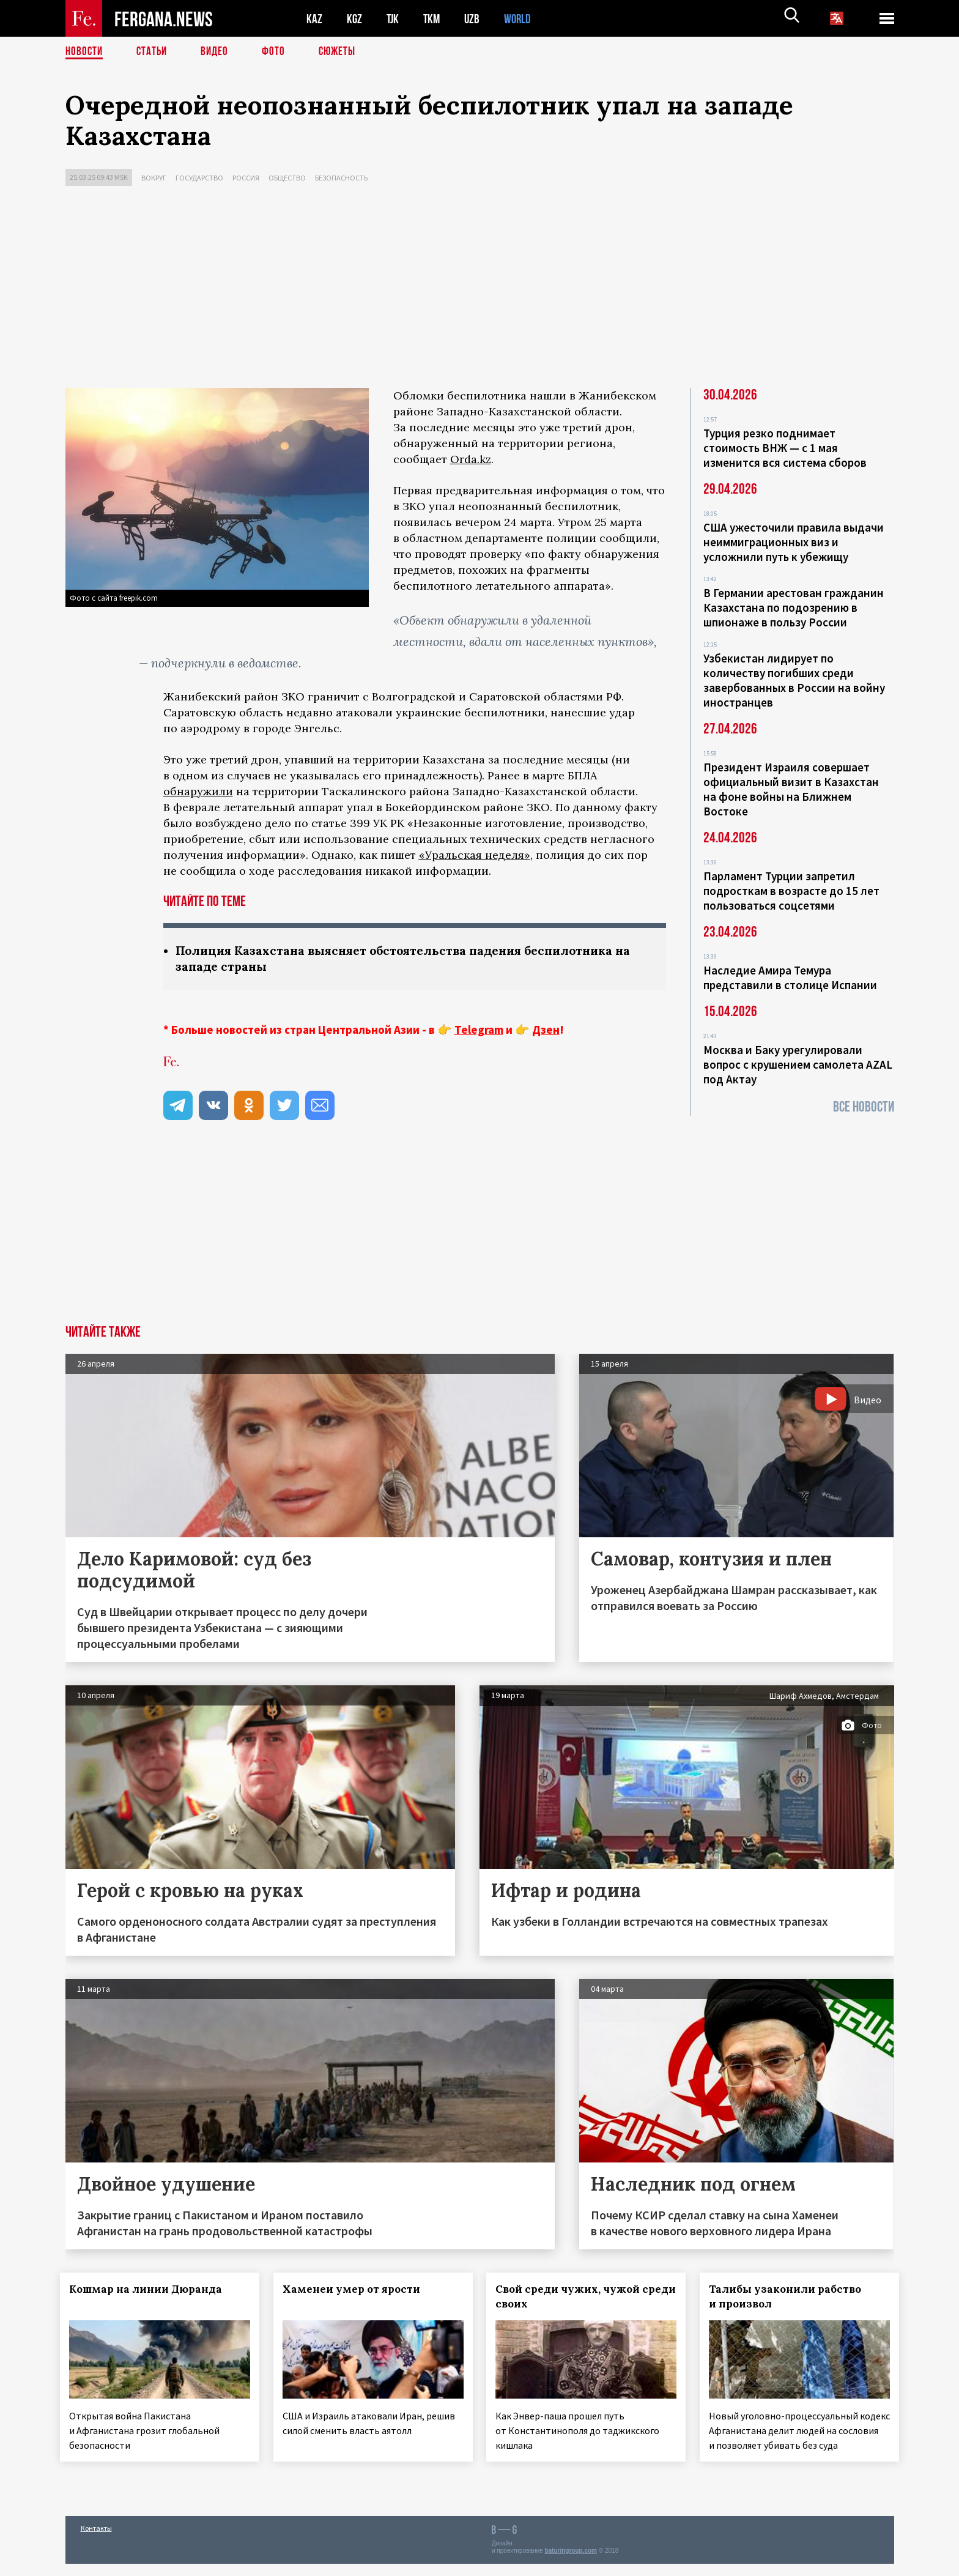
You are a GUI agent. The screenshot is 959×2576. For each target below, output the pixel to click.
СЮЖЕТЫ (343, 52)
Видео (218, 52)
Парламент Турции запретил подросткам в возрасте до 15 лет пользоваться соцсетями (791, 891)
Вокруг (153, 177)
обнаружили (198, 791)
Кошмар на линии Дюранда (151, 2290)
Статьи (154, 52)
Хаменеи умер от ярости (356, 2290)
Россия (245, 177)
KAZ (314, 18)
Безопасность (341, 177)
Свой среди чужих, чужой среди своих (573, 2298)
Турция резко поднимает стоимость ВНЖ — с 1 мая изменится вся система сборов (785, 448)
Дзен (546, 1030)
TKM (434, 18)
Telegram (478, 1030)
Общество (287, 177)
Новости (85, 52)
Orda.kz (470, 459)
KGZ (355, 18)
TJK (394, 18)
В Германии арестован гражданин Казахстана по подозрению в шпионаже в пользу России (793, 607)
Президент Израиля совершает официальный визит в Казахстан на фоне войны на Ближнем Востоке (791, 789)
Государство (199, 177)
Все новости (863, 1107)
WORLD (522, 18)
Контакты (96, 2540)
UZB (475, 18)
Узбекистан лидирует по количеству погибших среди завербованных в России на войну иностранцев (794, 680)
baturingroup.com (570, 2562)
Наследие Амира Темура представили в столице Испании (790, 977)
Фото (279, 52)
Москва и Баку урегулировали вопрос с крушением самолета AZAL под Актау (797, 1064)
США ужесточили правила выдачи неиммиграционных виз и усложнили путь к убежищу (793, 542)
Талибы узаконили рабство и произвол (790, 2298)
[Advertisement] (479, 290)
